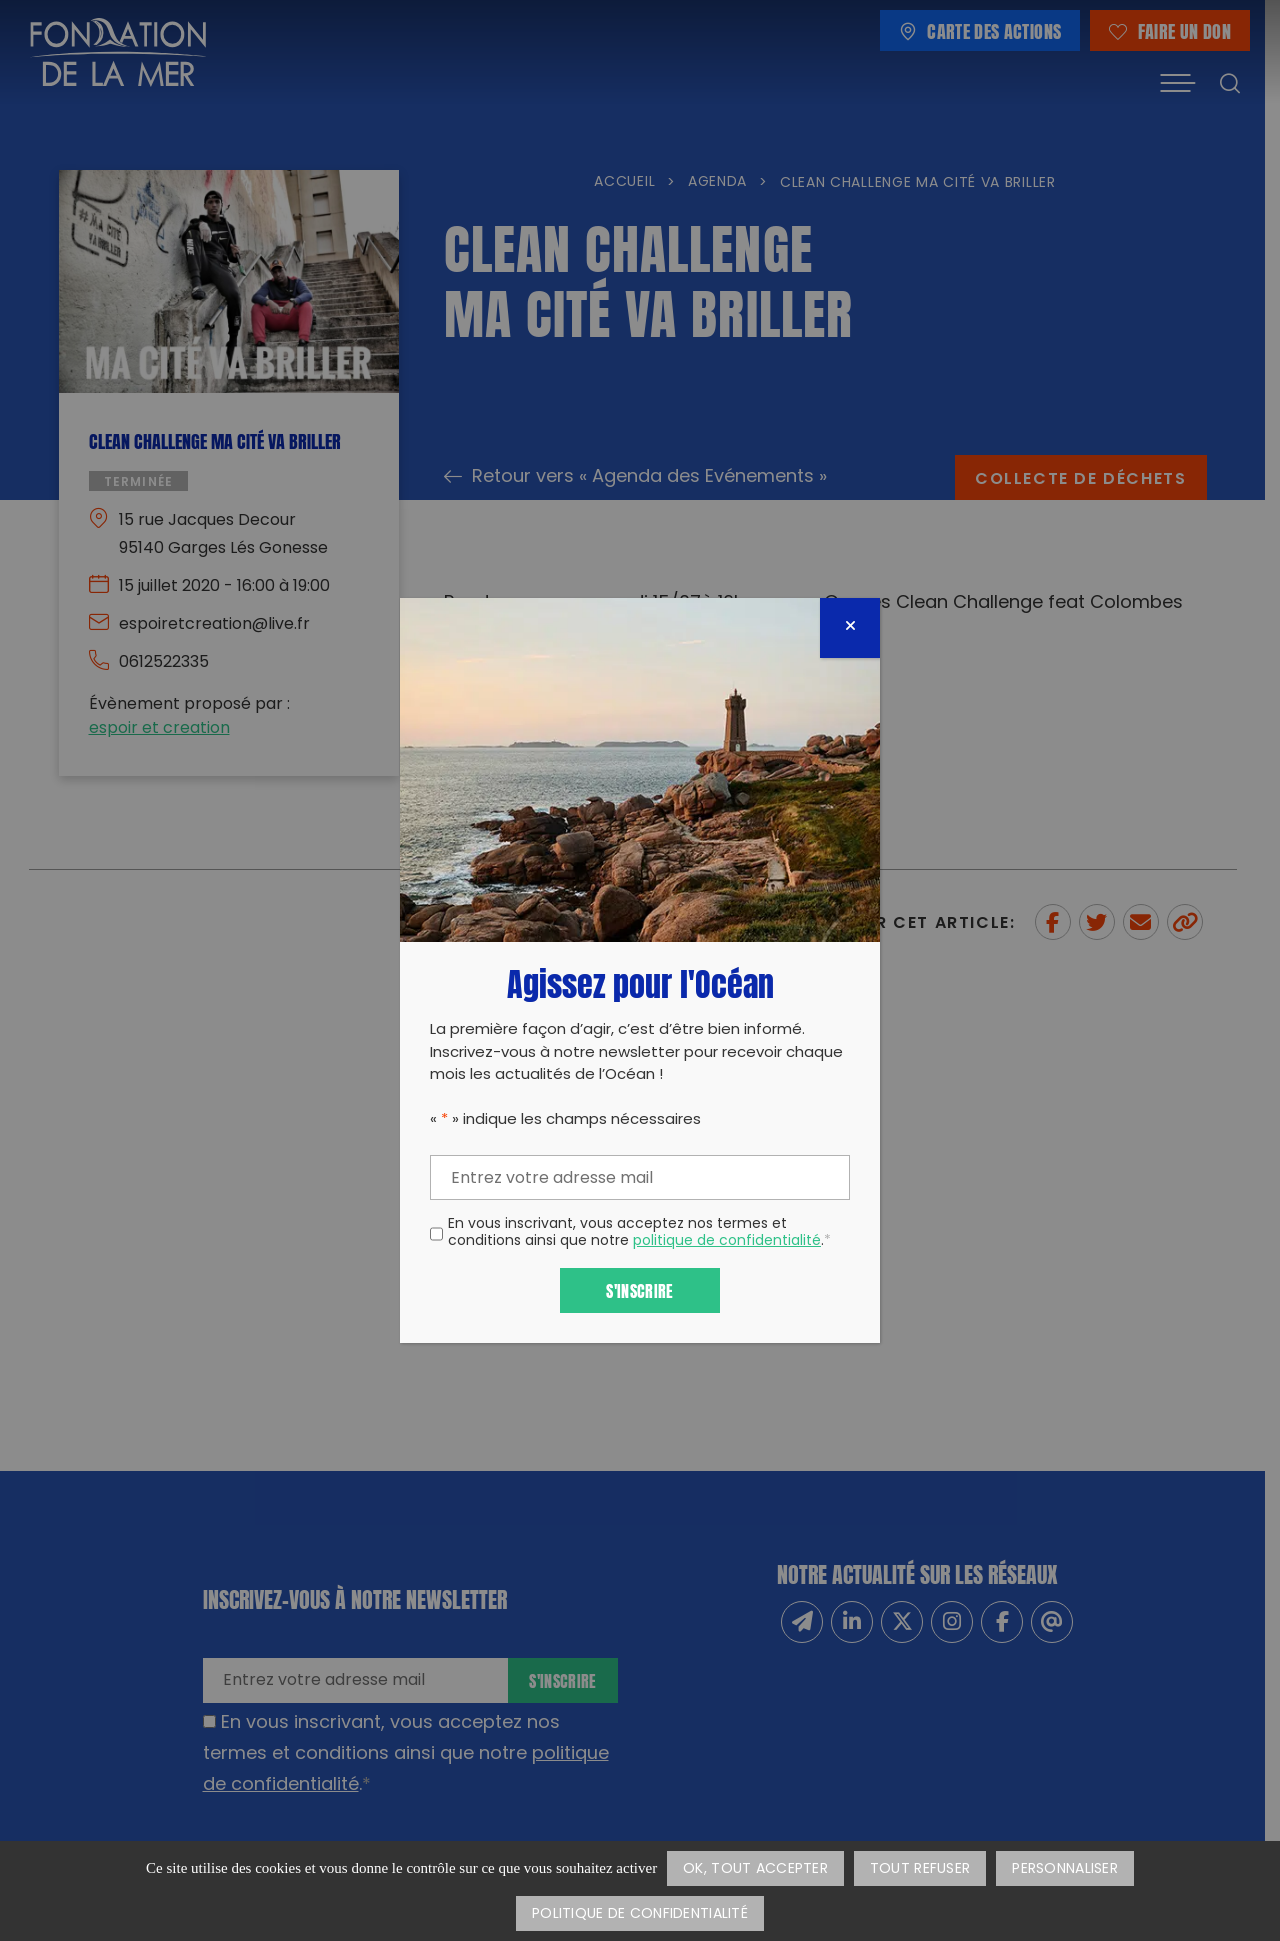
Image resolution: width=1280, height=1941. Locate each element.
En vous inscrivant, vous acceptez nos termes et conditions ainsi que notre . (639, 1234)
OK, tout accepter (755, 1869)
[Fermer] (850, 628)
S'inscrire (639, 1289)
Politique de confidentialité (640, 1914)
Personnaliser (1065, 1869)
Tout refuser (920, 1869)
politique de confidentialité (727, 1241)
